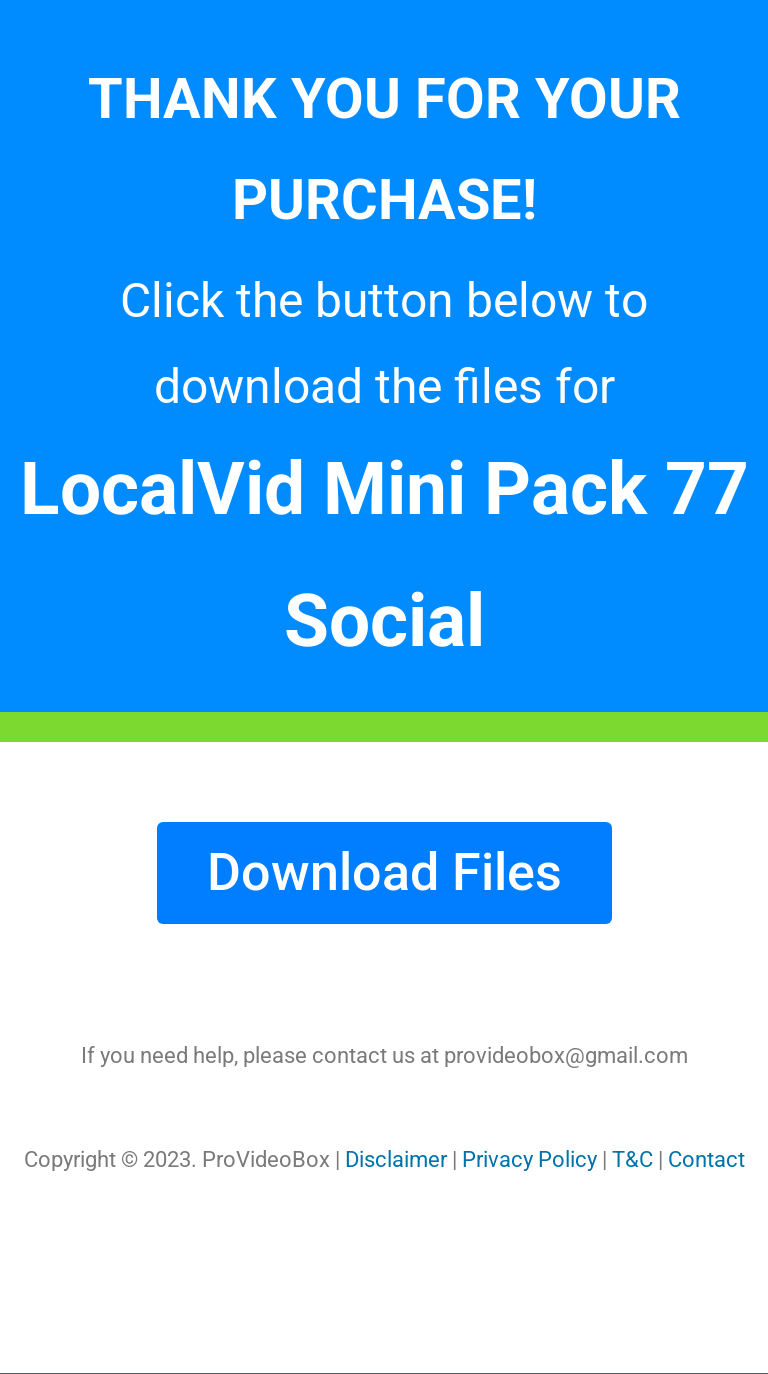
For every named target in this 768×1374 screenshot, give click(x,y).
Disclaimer (396, 1159)
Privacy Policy (529, 1159)
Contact (706, 1159)
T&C (632, 1159)
